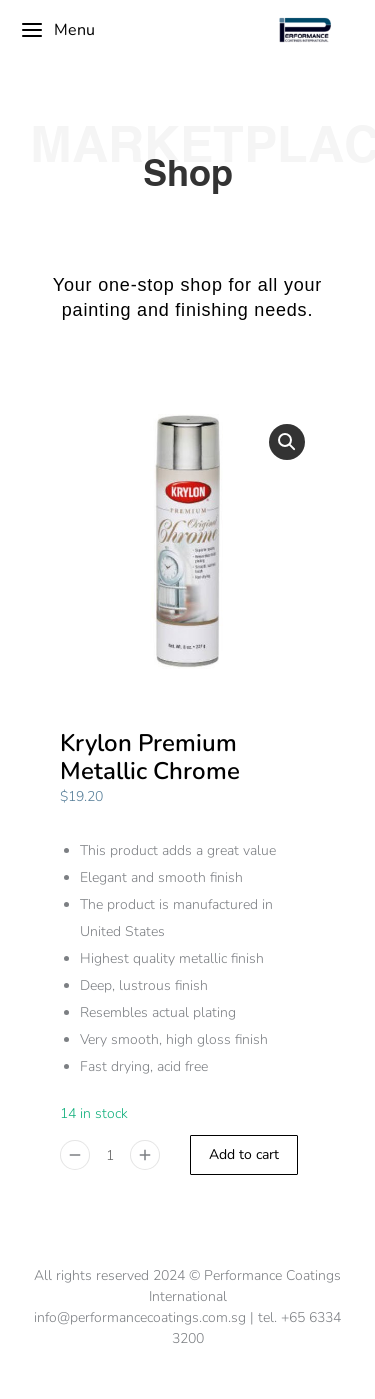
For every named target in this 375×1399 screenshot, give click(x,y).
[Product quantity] (110, 1155)
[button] (287, 442)
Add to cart (244, 1154)
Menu (57, 30)
